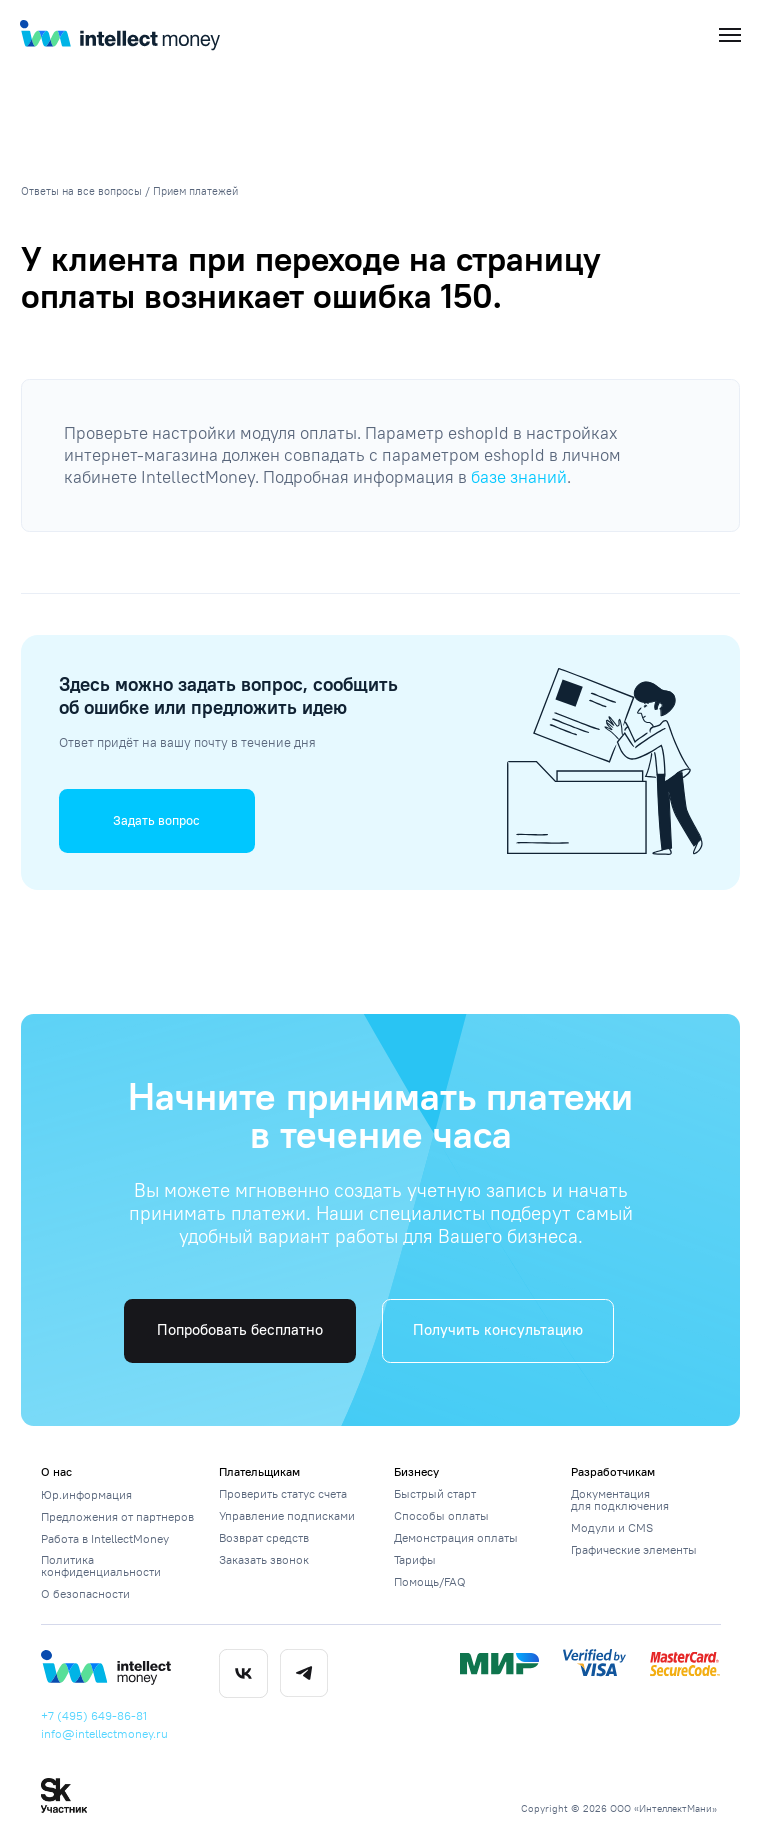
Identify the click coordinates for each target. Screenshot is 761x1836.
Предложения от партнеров (117, 1516)
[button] (157, 820)
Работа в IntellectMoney (105, 1538)
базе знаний (519, 477)
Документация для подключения (620, 1499)
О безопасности (85, 1593)
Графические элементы (634, 1549)
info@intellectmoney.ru (104, 1733)
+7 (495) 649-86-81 (94, 1715)
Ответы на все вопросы (81, 191)
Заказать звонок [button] (264, 1559)
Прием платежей (195, 191)
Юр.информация (86, 1494)
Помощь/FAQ (430, 1581)
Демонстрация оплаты (456, 1537)
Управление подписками (287, 1515)
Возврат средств (264, 1537)
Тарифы (415, 1559)
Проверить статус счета (283, 1493)
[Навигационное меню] (730, 35)
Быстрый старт (435, 1493)
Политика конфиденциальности (101, 1565)
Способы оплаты (441, 1515)
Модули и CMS (612, 1527)
